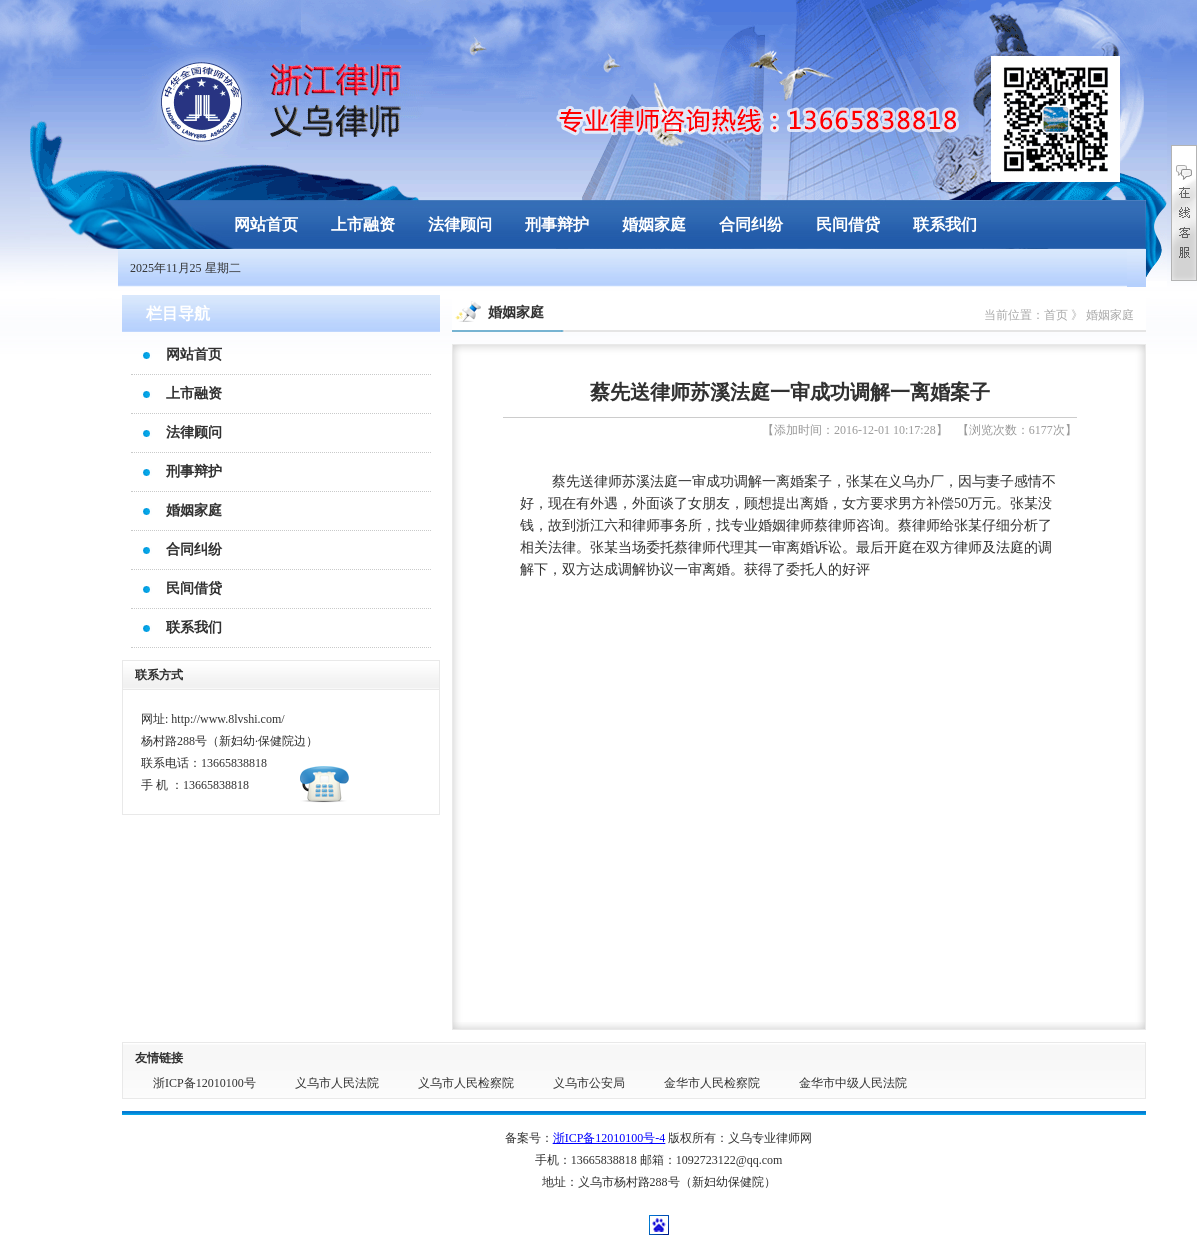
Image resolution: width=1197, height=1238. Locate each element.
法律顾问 (460, 224)
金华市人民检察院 (712, 1083)
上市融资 (363, 224)
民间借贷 (848, 224)
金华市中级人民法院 (853, 1083)
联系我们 (945, 224)
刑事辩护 (557, 224)
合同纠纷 (751, 224)
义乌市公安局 (589, 1083)
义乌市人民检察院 (466, 1083)
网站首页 (266, 224)
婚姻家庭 (654, 224)
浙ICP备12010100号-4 (609, 1138)
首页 (1056, 315)
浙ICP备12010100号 (204, 1083)
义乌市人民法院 (337, 1083)
